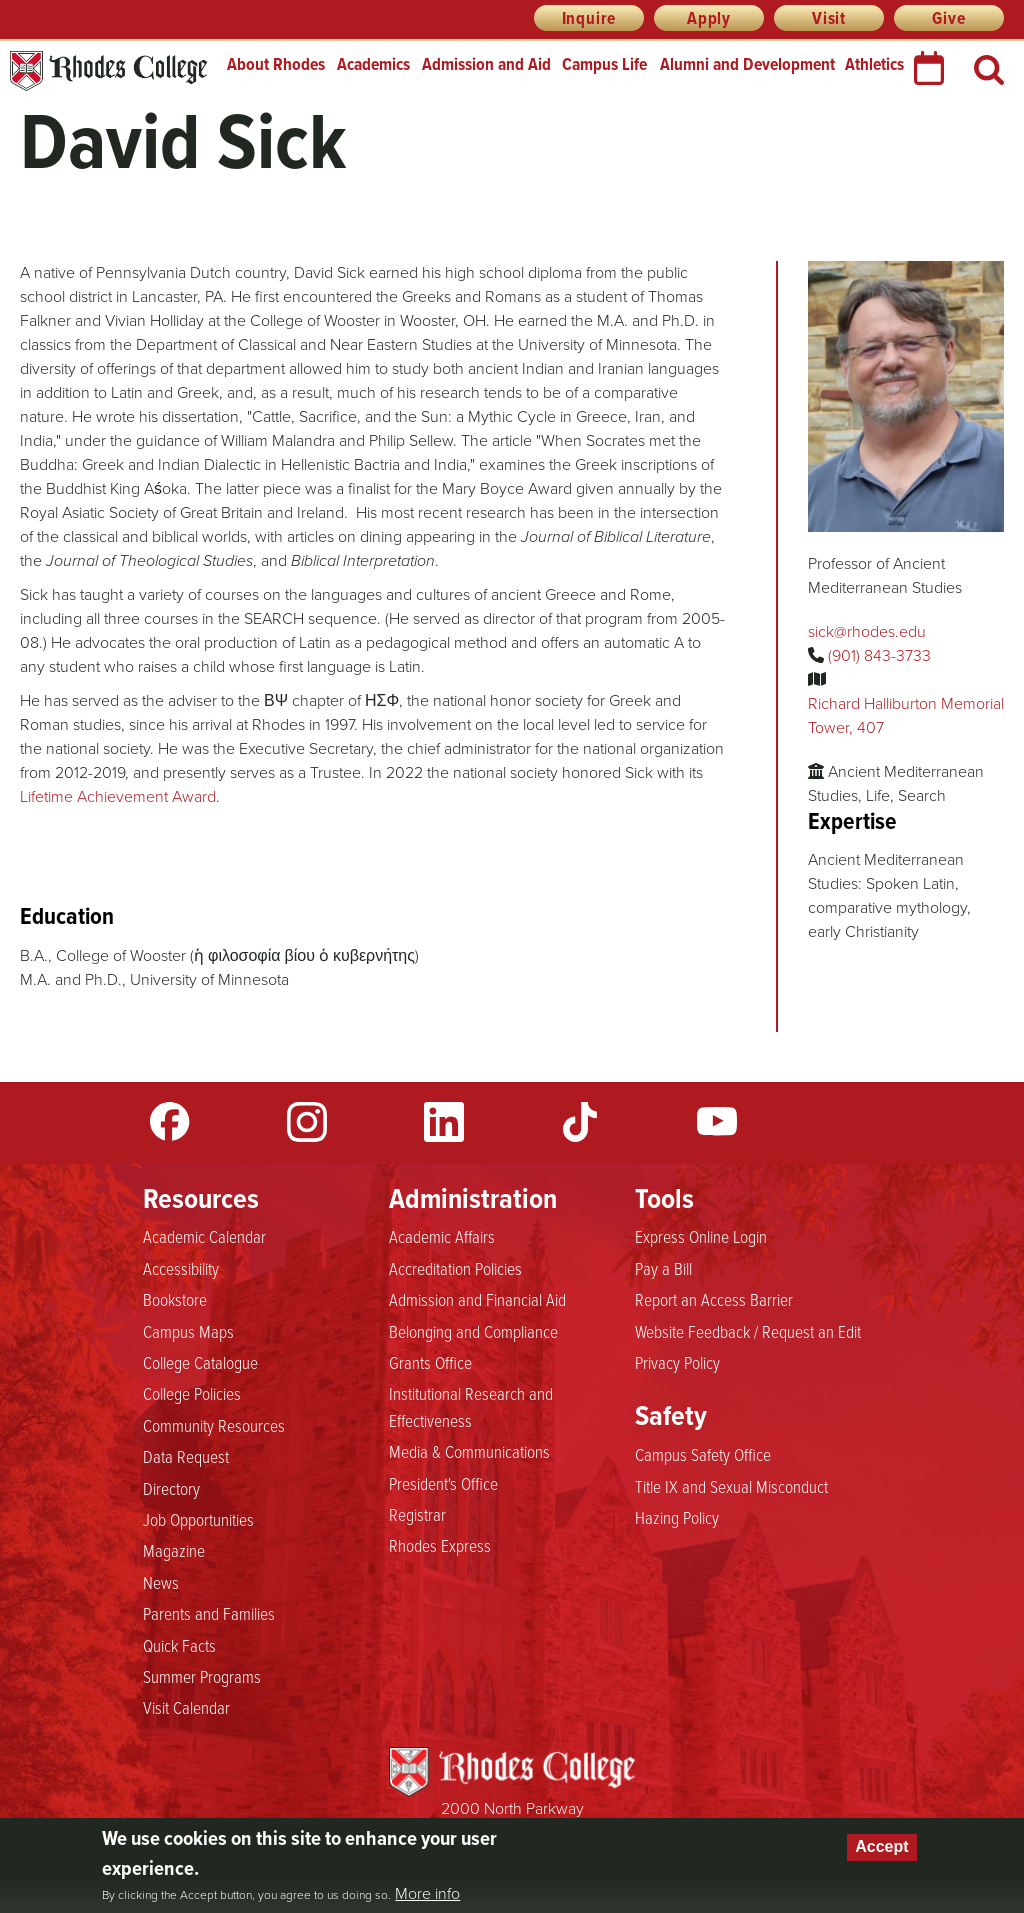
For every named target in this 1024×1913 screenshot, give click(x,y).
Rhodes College (108, 71)
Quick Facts (179, 1646)
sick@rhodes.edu (867, 631)
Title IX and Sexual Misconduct (731, 1487)
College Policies (192, 1394)
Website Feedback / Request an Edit (748, 1332)
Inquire (589, 18)
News (161, 1583)
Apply (709, 18)
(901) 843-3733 (879, 655)
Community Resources (214, 1426)
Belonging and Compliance (473, 1332)
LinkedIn (444, 1122)
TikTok (580, 1122)
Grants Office (430, 1363)
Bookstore (175, 1300)
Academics (373, 64)
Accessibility (181, 1269)
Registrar (417, 1515)
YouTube (717, 1122)
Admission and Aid (486, 64)
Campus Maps (188, 1332)
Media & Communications (469, 1452)
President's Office (443, 1484)
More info (427, 1894)
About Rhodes (276, 64)
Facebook (170, 1122)
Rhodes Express (440, 1546)
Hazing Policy (677, 1518)
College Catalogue (200, 1363)
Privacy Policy (677, 1363)
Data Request (186, 1457)
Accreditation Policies (455, 1269)
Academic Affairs (442, 1237)
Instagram (307, 1122)
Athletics (874, 64)
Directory (171, 1489)
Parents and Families (209, 1614)
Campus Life (604, 64)
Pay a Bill (663, 1269)
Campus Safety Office (703, 1455)
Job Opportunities (198, 1520)
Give (948, 18)
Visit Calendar (186, 1708)
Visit (829, 18)
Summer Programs (202, 1677)
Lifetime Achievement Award (118, 796)
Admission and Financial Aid (477, 1300)
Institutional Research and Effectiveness (471, 1407)
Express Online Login (701, 1237)
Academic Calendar (204, 1237)
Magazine (174, 1551)
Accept (881, 1846)
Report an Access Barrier (714, 1300)
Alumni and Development (747, 64)
